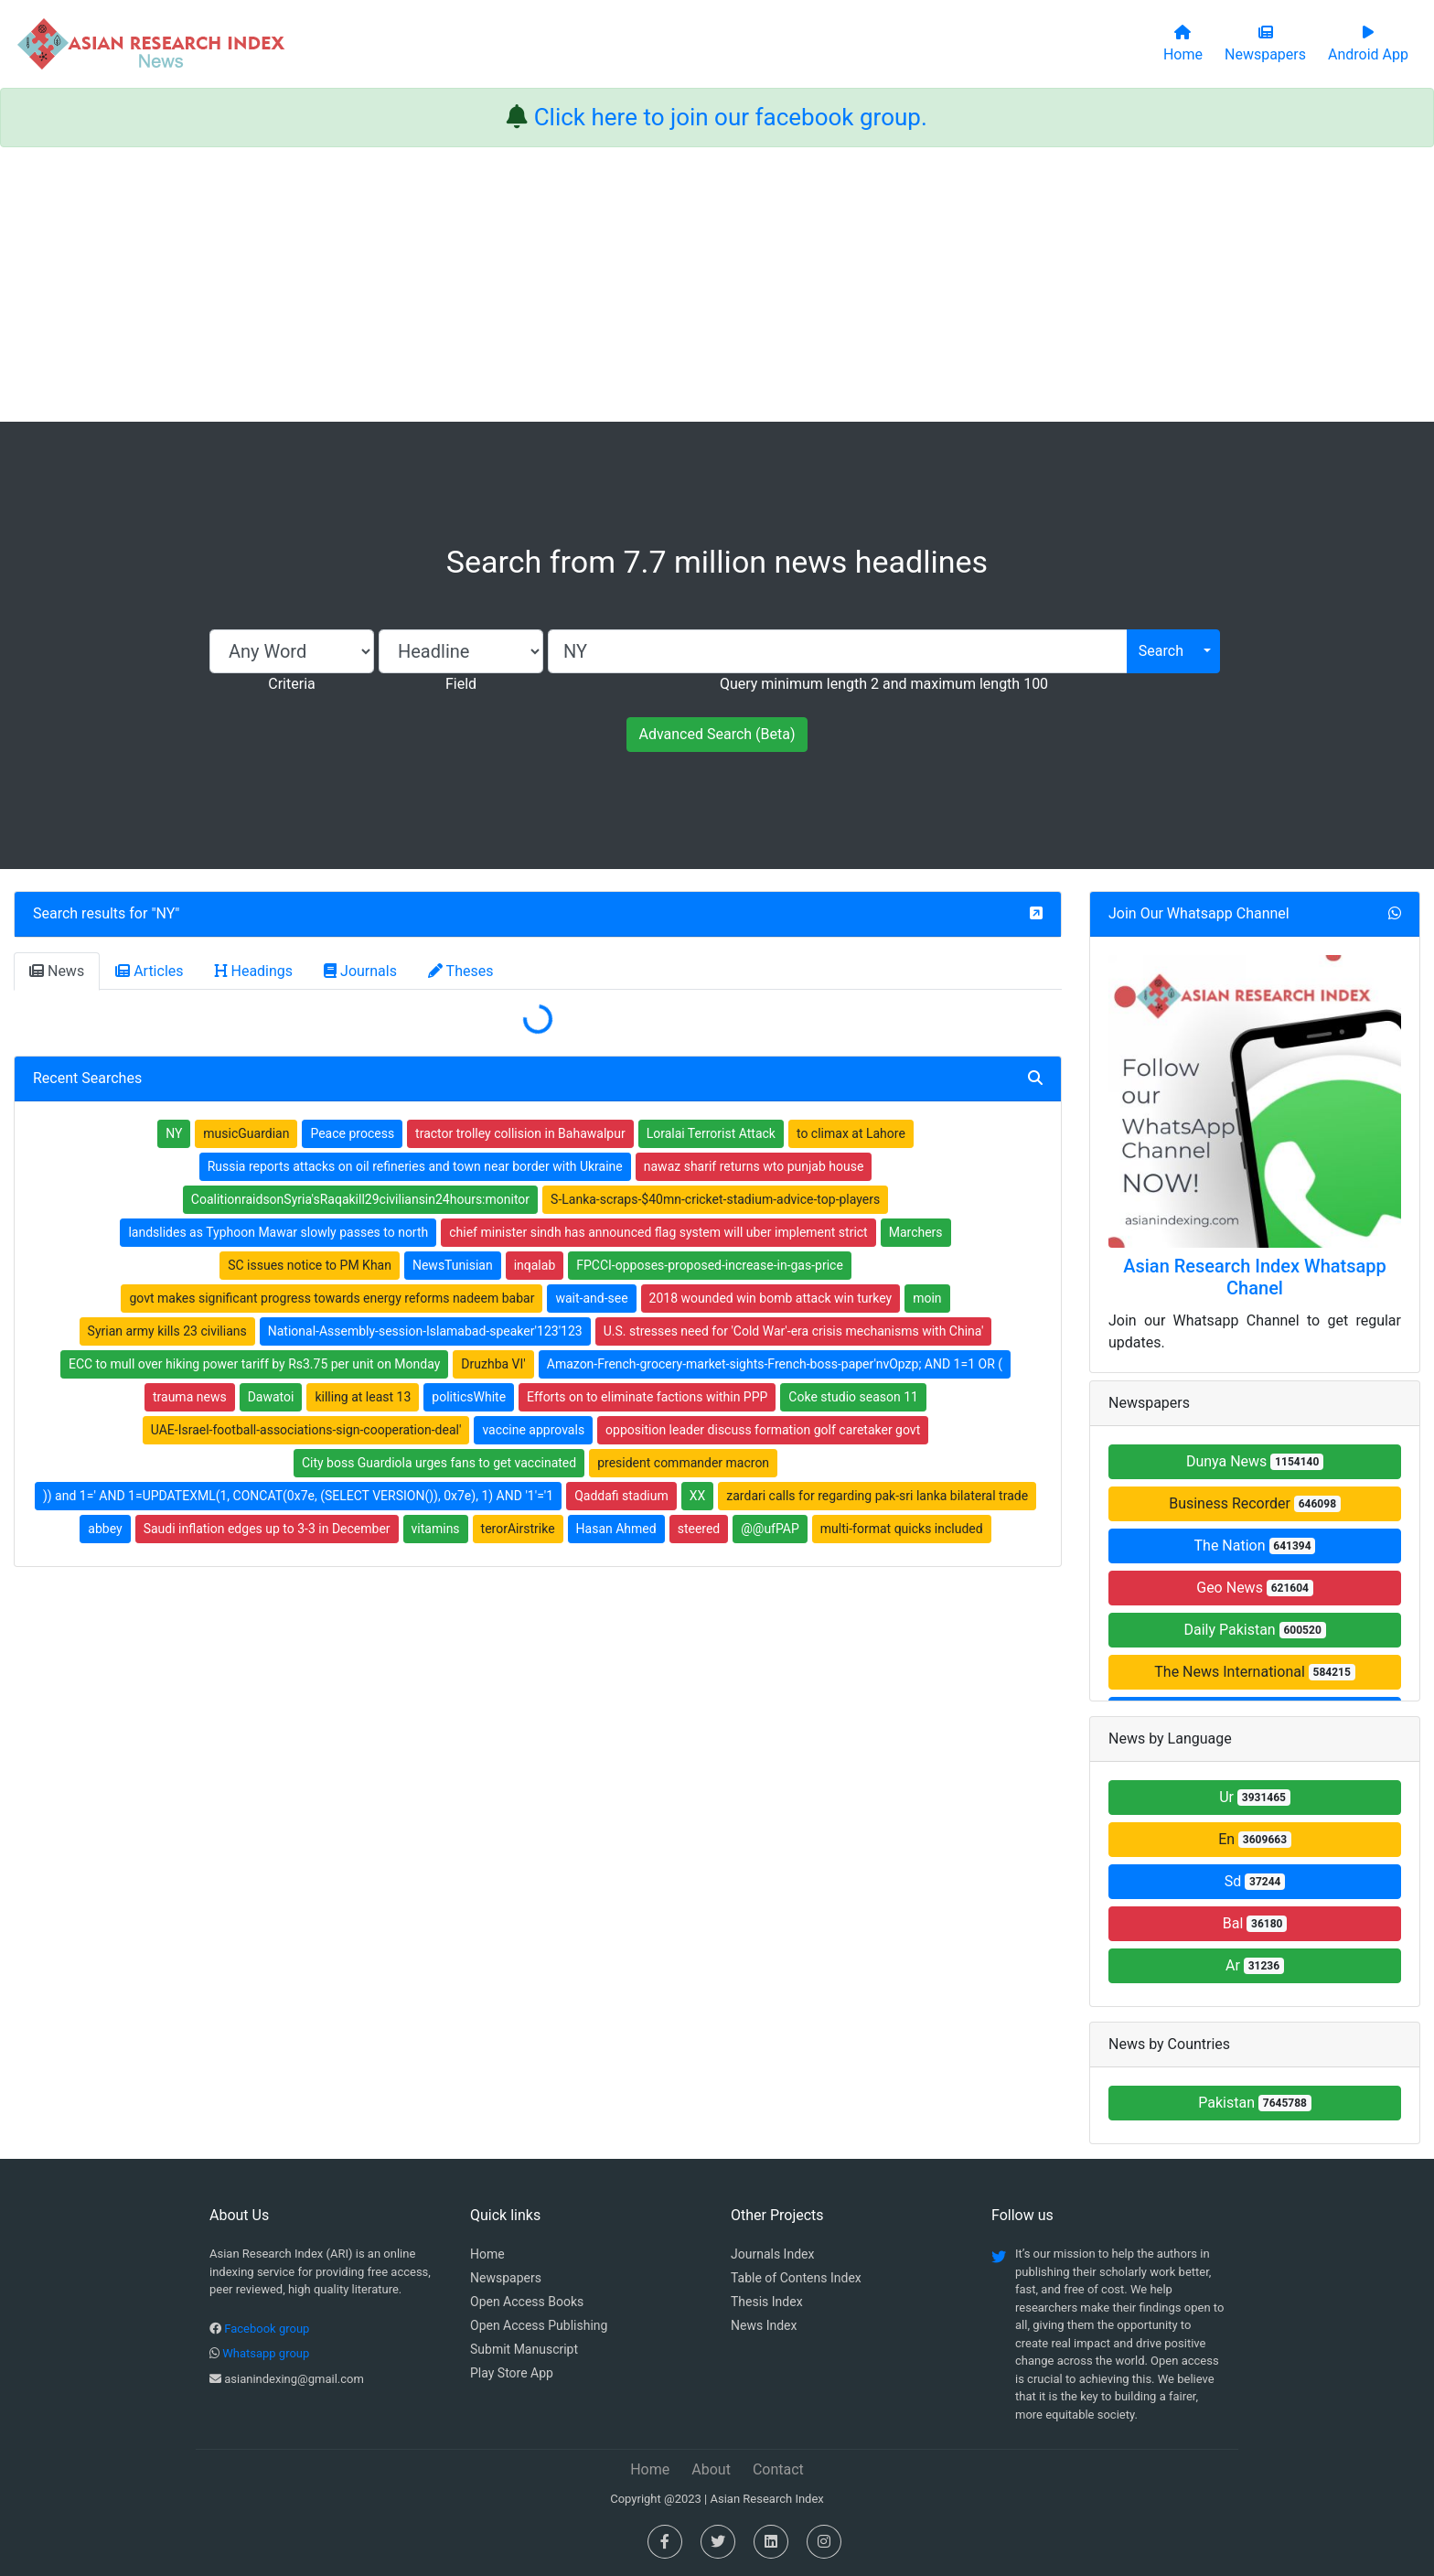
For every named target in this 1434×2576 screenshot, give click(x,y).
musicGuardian (246, 1133)
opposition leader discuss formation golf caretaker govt (762, 1429)
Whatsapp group (265, 2353)
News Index (764, 2325)
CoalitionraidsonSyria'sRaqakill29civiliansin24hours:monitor (360, 1199)
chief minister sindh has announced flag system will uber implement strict (658, 1232)
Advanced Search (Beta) (716, 734)
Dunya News (1254, 1461)
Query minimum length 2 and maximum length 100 (884, 683)
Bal (1255, 1923)
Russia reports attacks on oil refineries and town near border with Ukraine (415, 1166)
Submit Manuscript (524, 2349)
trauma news (190, 1397)
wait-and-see (591, 1298)
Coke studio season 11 (853, 1397)
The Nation (1255, 1545)
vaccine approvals (533, 1429)
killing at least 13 (363, 1397)
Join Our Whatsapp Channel (1199, 913)
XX (698, 1495)
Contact (778, 2469)
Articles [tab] (149, 971)
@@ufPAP (770, 1528)
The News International (1254, 1671)
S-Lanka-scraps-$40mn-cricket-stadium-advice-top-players (715, 1199)
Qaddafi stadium (621, 1495)
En (1254, 1839)
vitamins (436, 1528)
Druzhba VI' (493, 1364)
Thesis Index (767, 2301)
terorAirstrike (518, 1528)
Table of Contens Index (796, 2277)
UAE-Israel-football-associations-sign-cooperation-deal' (306, 1429)
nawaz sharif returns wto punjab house (754, 1166)
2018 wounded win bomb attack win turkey (771, 1298)
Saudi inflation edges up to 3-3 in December (267, 1528)
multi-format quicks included (901, 1528)
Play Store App (511, 2373)
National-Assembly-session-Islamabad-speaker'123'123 (425, 1331)
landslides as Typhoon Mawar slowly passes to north (278, 1232)
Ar (1254, 1965)
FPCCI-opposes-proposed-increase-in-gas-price (709, 1265)
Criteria (291, 683)
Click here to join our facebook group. (730, 117)
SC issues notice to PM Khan (309, 1265)
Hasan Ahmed (616, 1528)
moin (927, 1298)
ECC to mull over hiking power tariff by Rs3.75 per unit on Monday (254, 1364)
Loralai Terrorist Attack (711, 1133)
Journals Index (772, 2254)
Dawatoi (271, 1397)
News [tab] (56, 971)
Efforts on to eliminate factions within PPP (647, 1397)
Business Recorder (1255, 1503)
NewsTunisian (452, 1265)
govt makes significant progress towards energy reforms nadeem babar (331, 1298)
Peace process (352, 1133)
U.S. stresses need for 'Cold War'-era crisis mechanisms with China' (794, 1331)
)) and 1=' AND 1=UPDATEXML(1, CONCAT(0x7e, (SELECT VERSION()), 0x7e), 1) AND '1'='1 (298, 1495)
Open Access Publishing (538, 2325)
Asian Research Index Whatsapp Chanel (1254, 1277)
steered (699, 1528)
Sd (1255, 1881)
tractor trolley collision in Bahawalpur (520, 1133)
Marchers (916, 1232)
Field (460, 683)
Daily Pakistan (1254, 1629)
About (711, 2469)
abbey (105, 1528)
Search (1161, 651)
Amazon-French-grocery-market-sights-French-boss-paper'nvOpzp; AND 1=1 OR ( (774, 1364)
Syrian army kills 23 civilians (167, 1331)
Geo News (1254, 1587)
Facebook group (266, 2328)
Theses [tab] (461, 971)
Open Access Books (526, 2301)
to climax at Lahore (851, 1133)
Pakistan (1254, 2102)
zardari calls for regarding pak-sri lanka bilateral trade (877, 1495)
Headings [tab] (254, 971)
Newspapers (505, 2277)
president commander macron (683, 1462)
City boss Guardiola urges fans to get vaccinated (439, 1462)
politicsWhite (469, 1397)
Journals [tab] (360, 971)
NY (166, 913)
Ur (1254, 1797)
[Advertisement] (717, 284)
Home (487, 2254)
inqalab (535, 1265)
